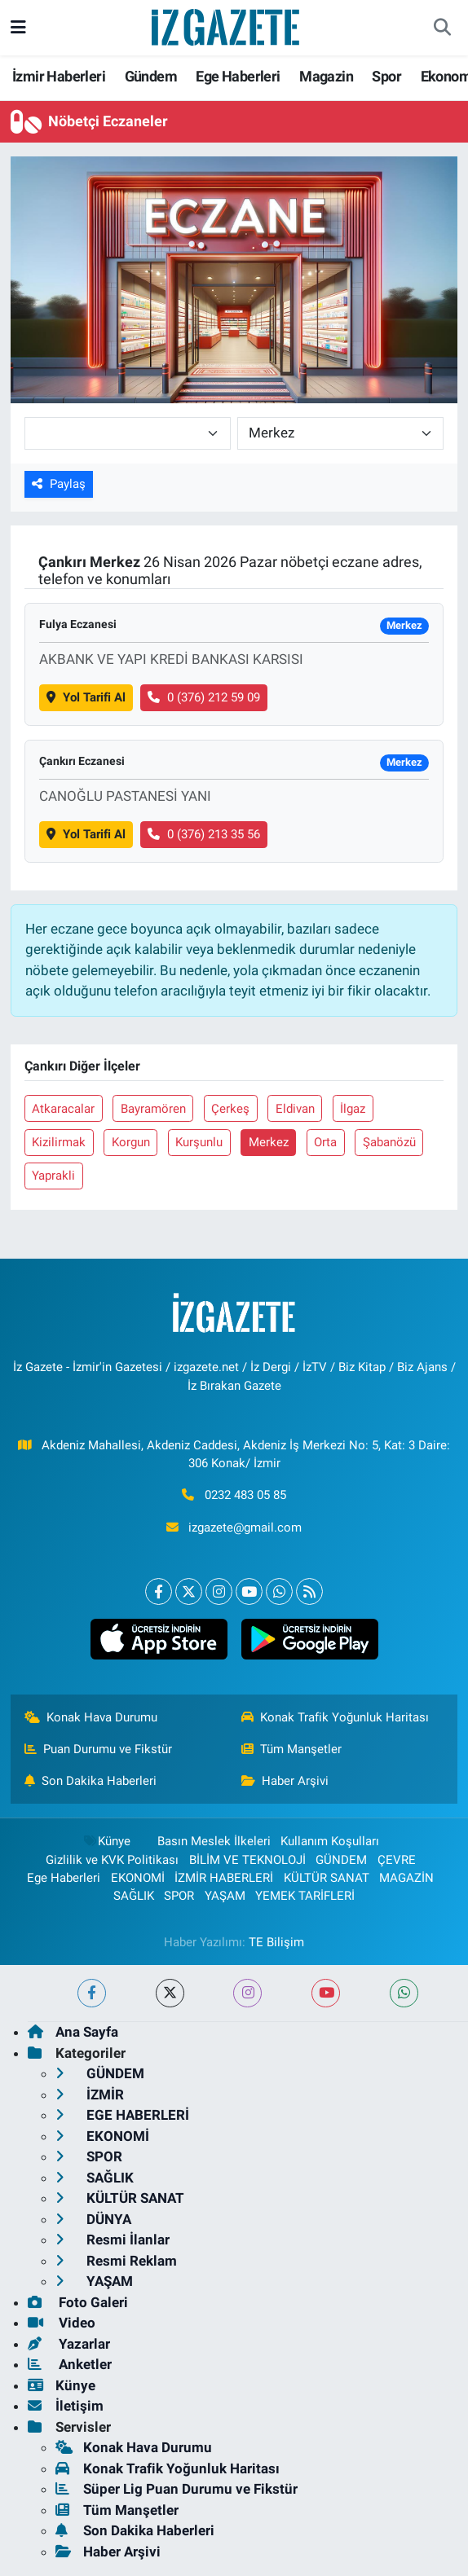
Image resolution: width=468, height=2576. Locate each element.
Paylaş (59, 484)
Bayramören (153, 1108)
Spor (386, 76)
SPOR (179, 1895)
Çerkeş (230, 1108)
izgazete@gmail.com (245, 1527)
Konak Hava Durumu (91, 1717)
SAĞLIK (133, 1895)
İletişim (66, 2406)
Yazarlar (69, 2344)
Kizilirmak (59, 1142)
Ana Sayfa (73, 2032)
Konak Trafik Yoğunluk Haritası (335, 1717)
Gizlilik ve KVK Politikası (112, 1860)
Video (61, 2322)
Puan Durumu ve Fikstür (98, 1749)
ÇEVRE (396, 1860)
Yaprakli (53, 1175)
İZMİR (89, 2094)
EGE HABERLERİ (122, 2115)
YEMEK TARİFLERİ (305, 1895)
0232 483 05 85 (245, 1495)
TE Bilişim (276, 1942)
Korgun (131, 1142)
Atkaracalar (63, 1108)
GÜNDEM (341, 1860)
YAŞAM (225, 1895)
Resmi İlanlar (112, 2239)
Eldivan (295, 1108)
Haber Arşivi (285, 1781)
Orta (325, 1142)
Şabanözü (389, 1142)
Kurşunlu (199, 1142)
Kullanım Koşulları (329, 1841)
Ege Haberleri (238, 76)
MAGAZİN (406, 1877)
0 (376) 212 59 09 (204, 697)
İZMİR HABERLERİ (223, 1877)
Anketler (70, 2364)
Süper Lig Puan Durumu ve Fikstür (176, 2489)
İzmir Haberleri (58, 76)
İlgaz (352, 1108)
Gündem (151, 76)
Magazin (326, 76)
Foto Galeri (78, 2302)
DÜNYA (93, 2219)
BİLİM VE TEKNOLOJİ (247, 1860)
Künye (106, 1841)
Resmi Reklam (116, 2261)
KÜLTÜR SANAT (326, 1877)
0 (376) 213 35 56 (204, 834)
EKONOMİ (138, 1877)
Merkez (269, 1142)
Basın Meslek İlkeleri (214, 1841)
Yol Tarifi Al (86, 697)
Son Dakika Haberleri (90, 1781)
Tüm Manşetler (291, 1749)
